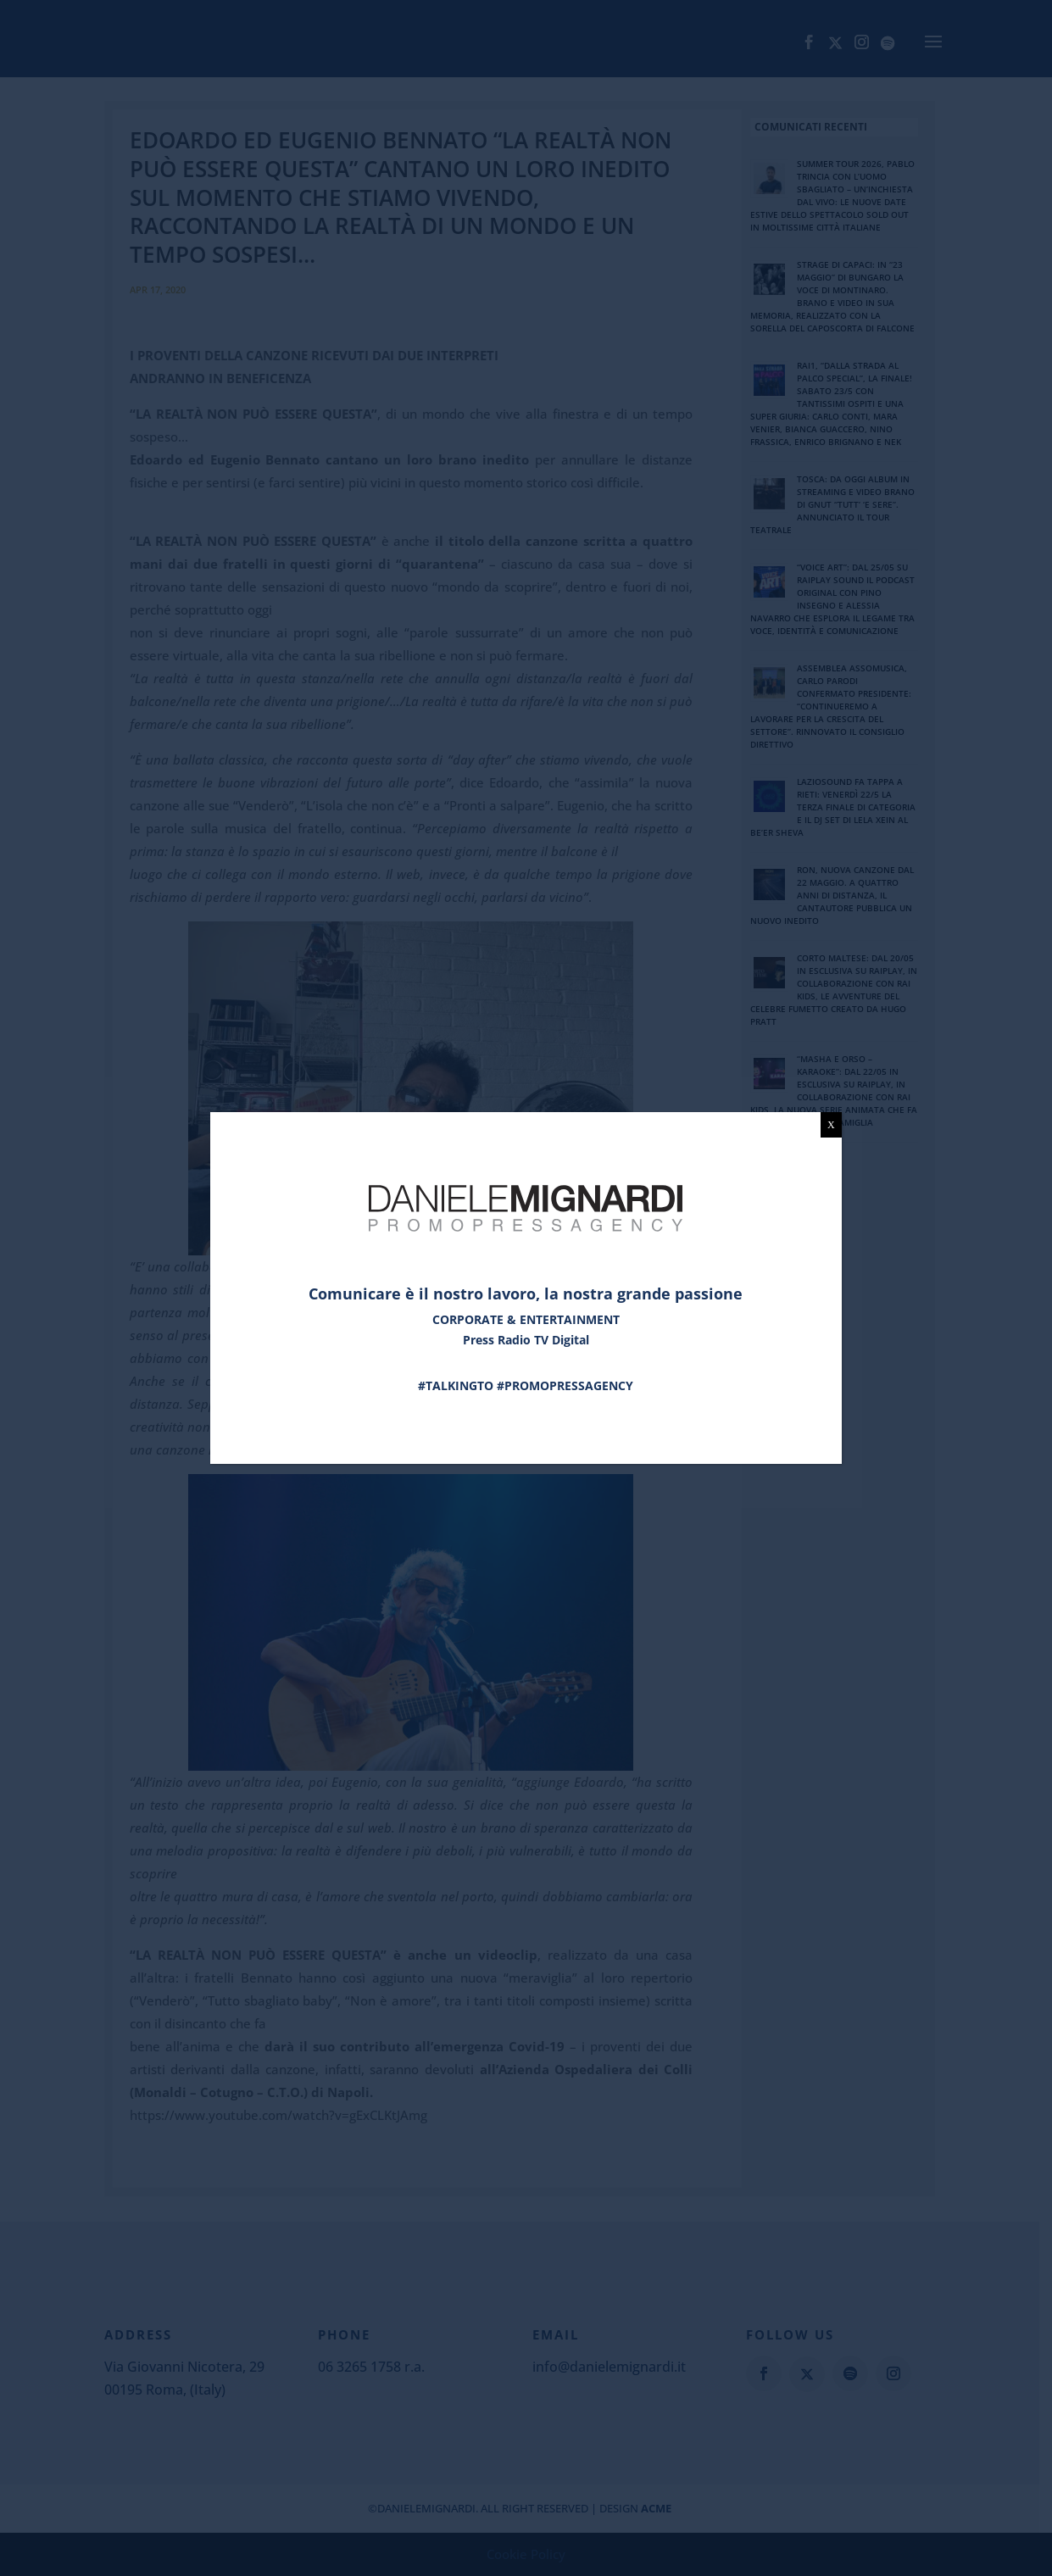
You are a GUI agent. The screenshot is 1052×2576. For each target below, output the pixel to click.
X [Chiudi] (831, 1125)
